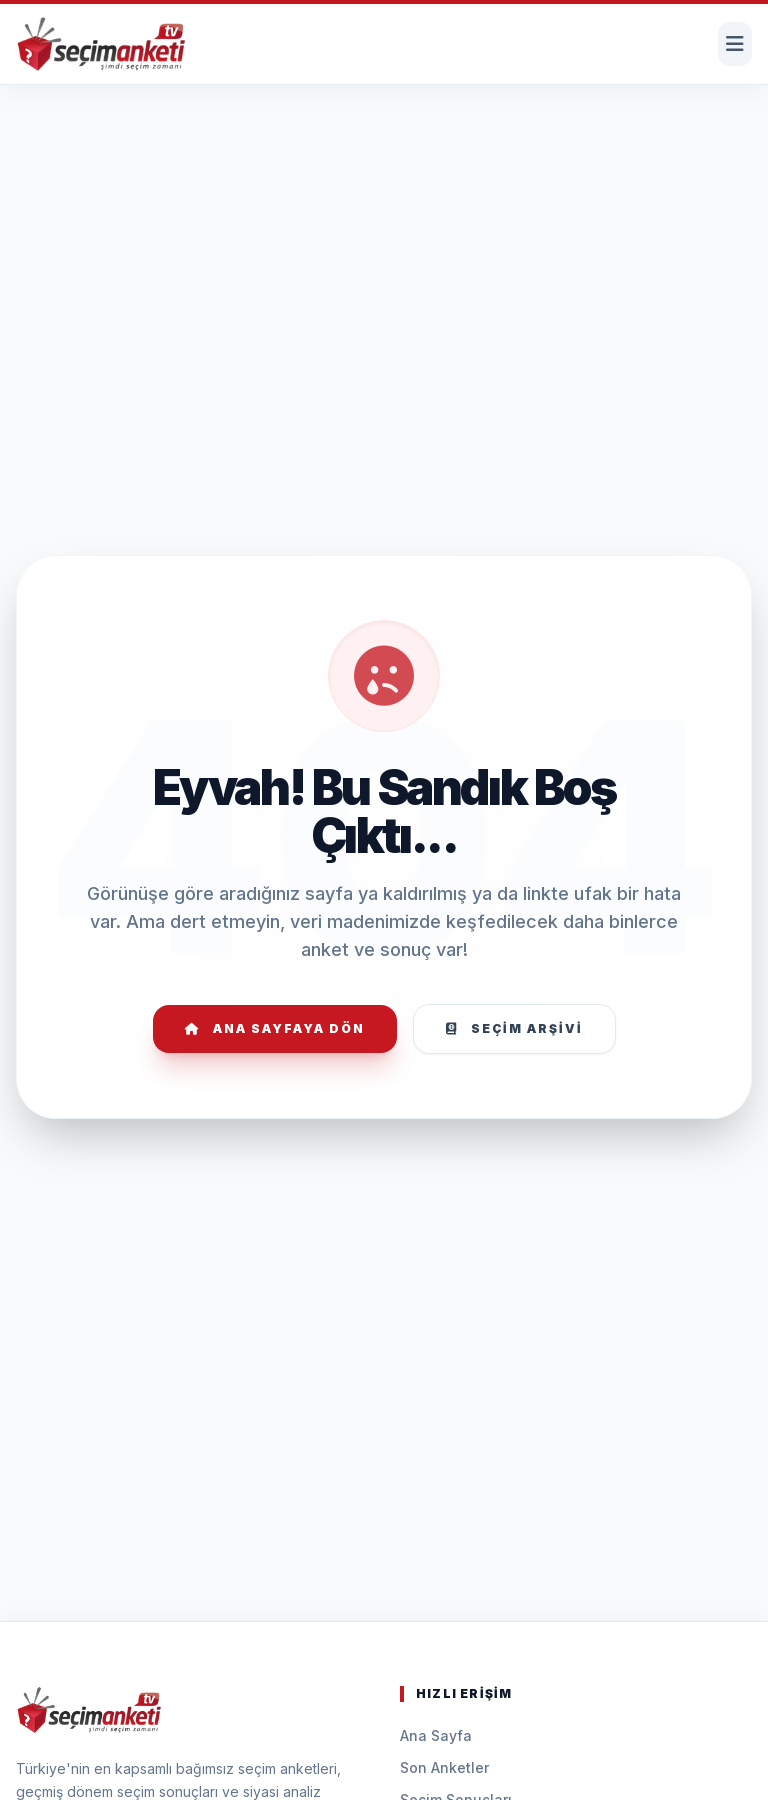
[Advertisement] (384, 146)
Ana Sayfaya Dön (275, 1028)
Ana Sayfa (436, 1735)
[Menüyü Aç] (735, 44)
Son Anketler (444, 1767)
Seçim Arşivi (514, 1028)
